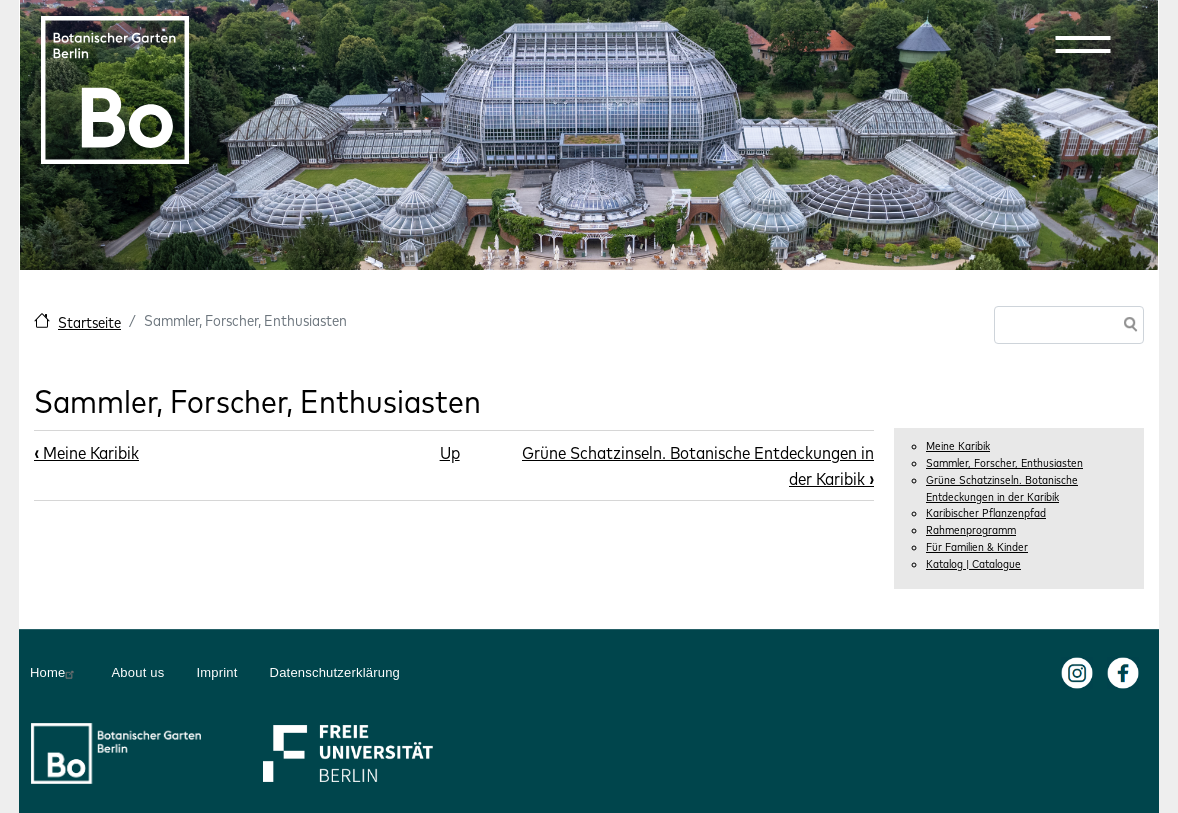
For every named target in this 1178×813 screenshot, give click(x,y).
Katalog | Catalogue (973, 564)
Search (1127, 326)
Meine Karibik (958, 446)
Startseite (89, 322)
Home (54, 673)
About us (137, 672)
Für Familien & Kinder (977, 547)
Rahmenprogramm (971, 530)
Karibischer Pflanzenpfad (986, 513)
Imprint (216, 672)
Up (450, 452)
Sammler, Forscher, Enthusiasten (1004, 463)
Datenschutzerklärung (335, 672)
